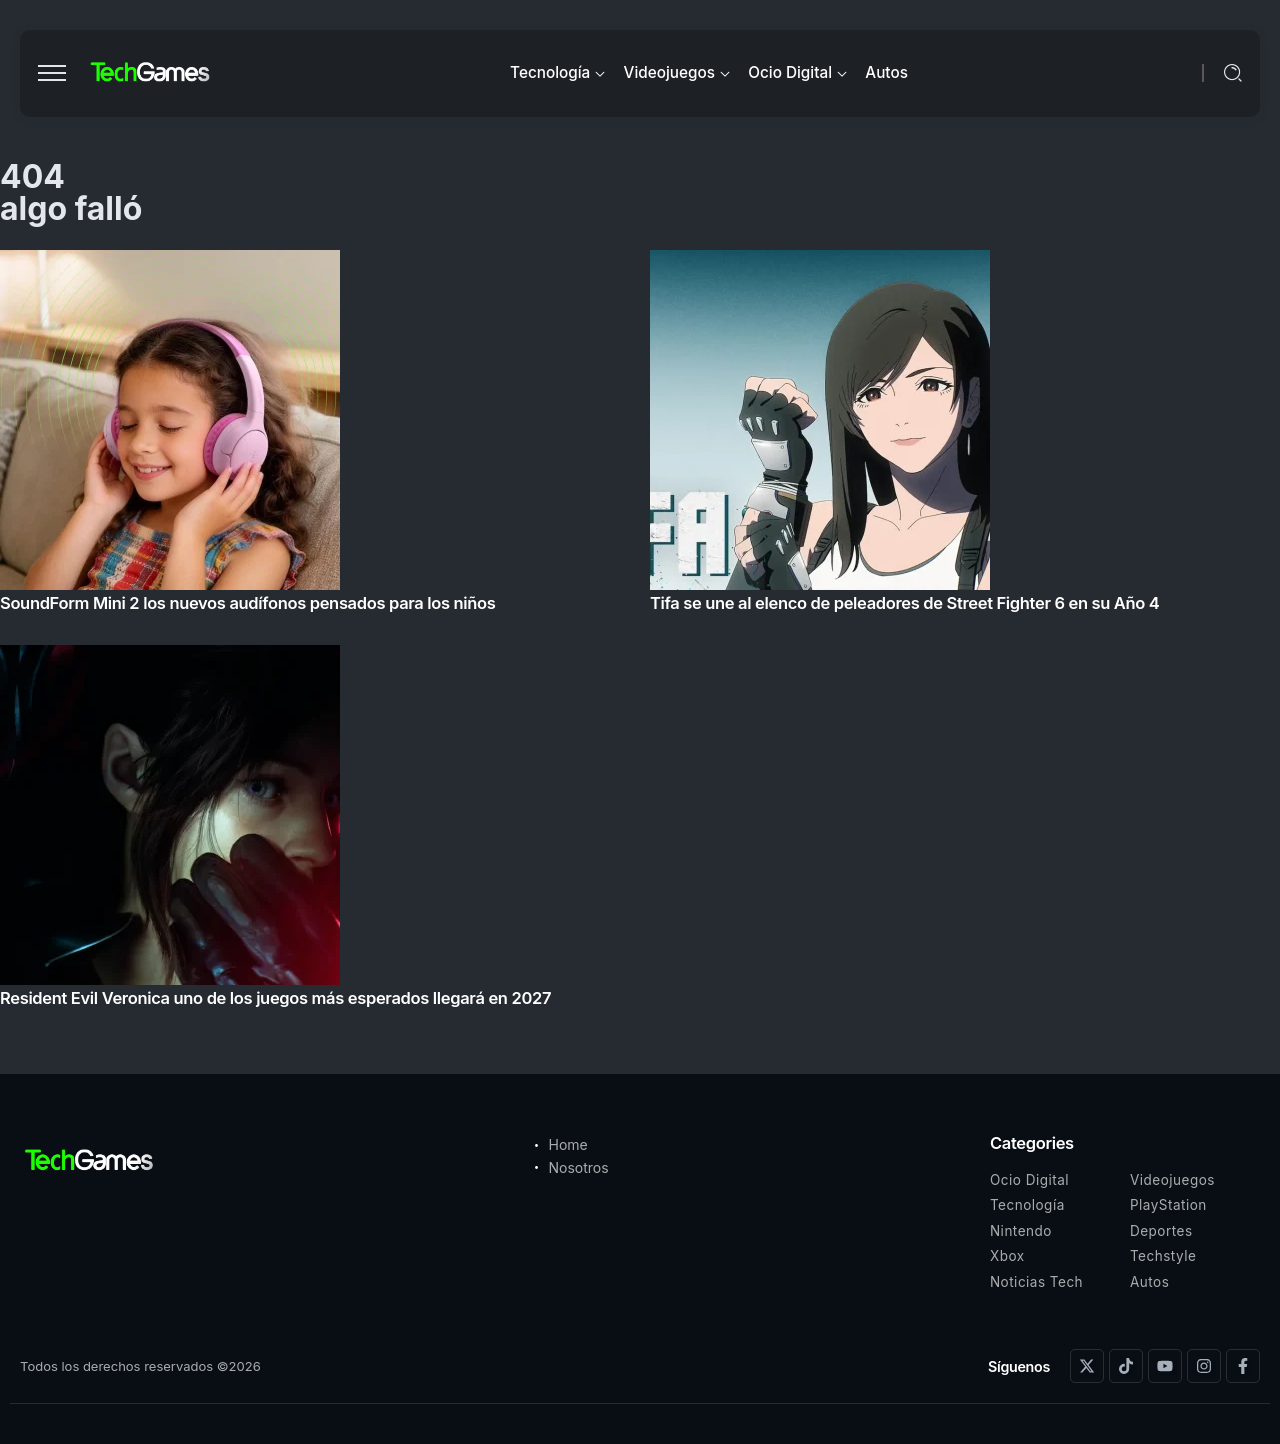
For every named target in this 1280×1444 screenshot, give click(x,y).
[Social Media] (1087, 1366)
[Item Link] (640, 634)
